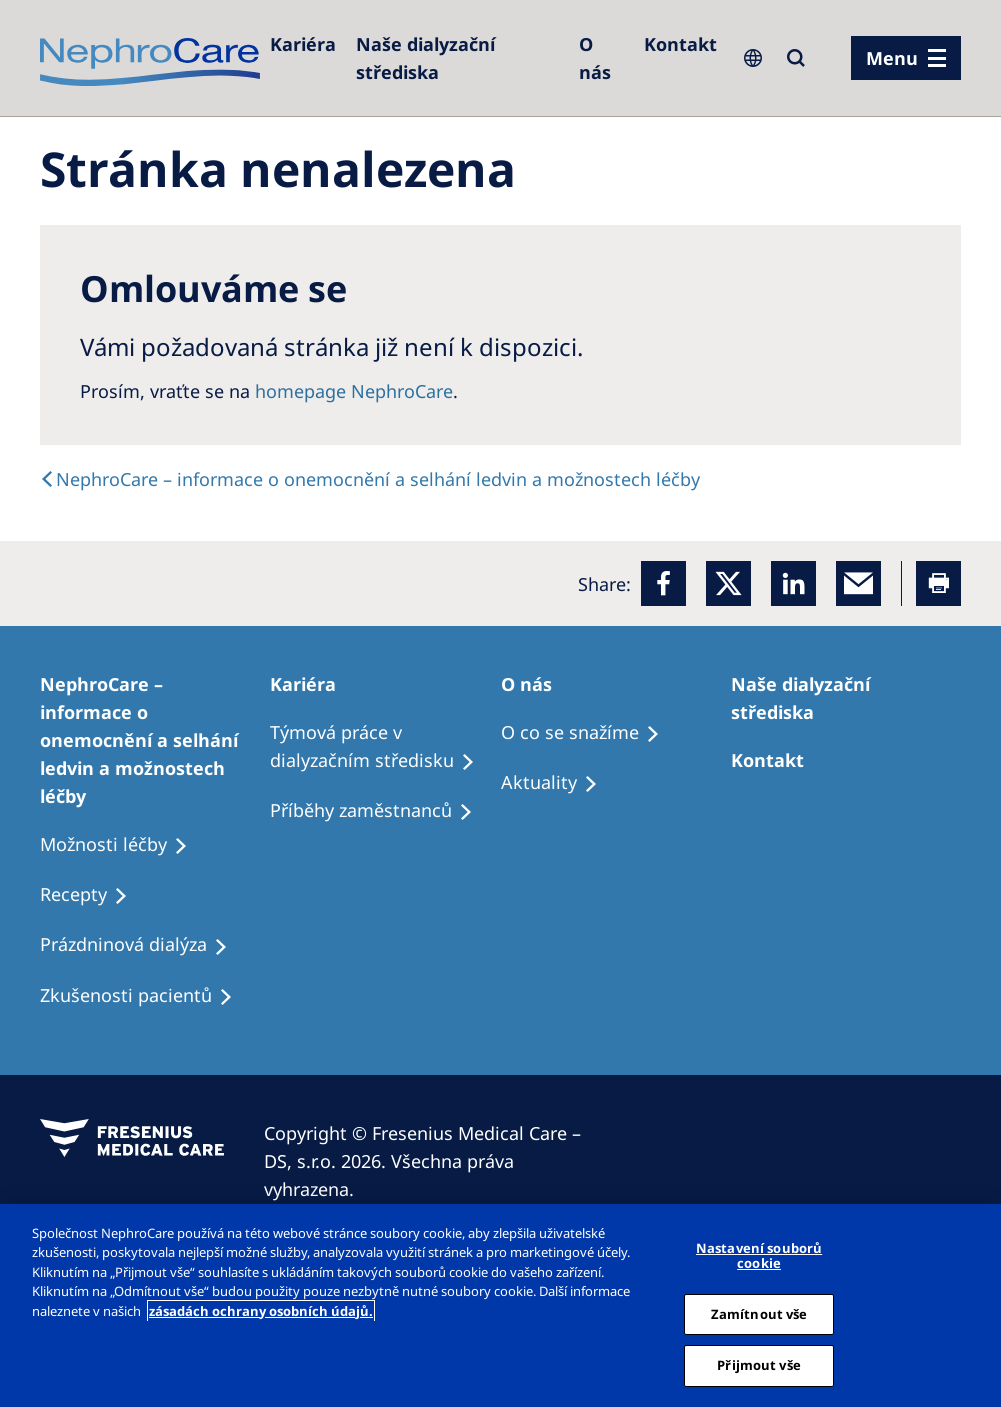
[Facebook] (663, 583)
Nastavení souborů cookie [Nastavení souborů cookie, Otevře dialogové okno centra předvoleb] (759, 1256)
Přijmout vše (759, 1365)
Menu (892, 58)
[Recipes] (380, 811)
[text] (370, 479)
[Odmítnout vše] (979, 1305)
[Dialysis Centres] (303, 44)
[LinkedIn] (793, 583)
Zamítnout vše (759, 1314)
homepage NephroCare (354, 391)
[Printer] (938, 583)
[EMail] (858, 583)
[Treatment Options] (155, 740)
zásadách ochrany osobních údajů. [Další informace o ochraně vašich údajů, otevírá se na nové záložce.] (261, 1311)
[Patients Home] (312, 684)
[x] (728, 583)
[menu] (906, 58)
